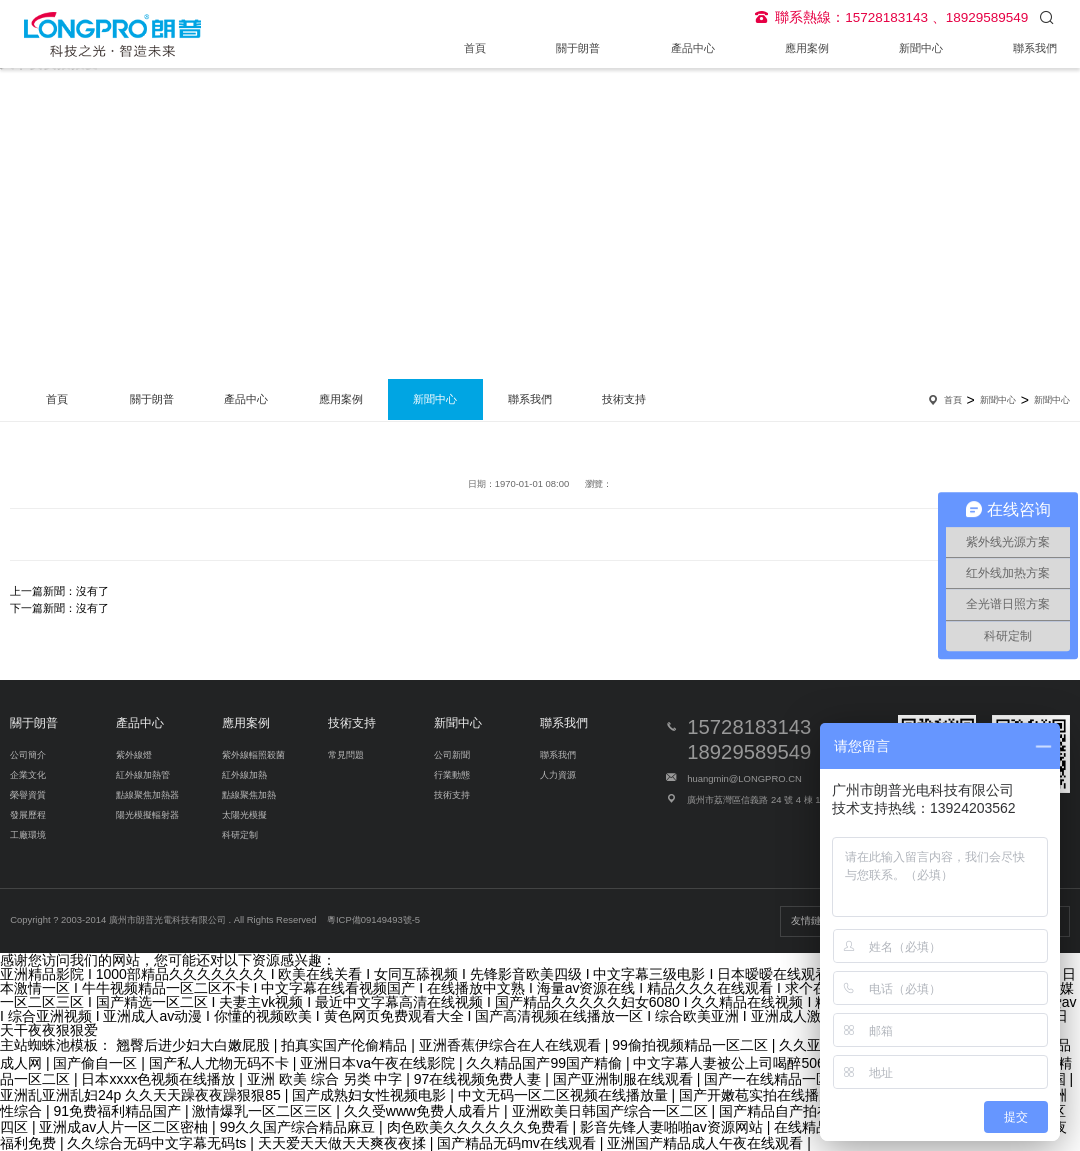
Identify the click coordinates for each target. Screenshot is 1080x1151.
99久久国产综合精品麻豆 (299, 1127)
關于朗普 (578, 48)
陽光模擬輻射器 (147, 814)
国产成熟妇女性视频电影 (371, 1095)
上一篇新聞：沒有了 (59, 591)
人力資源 (558, 774)
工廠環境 (28, 834)
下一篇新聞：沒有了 (59, 608)
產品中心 (693, 48)
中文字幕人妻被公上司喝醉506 (730, 1063)
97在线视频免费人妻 (479, 1079)
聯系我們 (1035, 48)
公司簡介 (28, 754)
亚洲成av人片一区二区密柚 (125, 1127)
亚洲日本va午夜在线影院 (379, 1063)
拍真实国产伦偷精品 (346, 1045)
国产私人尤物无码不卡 (221, 1063)
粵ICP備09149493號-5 (373, 919)
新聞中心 (921, 48)
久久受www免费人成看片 (424, 1111)
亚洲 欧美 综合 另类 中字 (326, 1079)
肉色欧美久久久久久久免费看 (480, 1127)
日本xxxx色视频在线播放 (160, 1079)
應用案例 (807, 48)
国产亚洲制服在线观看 (625, 1079)
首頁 (475, 48)
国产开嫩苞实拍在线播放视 (765, 1095)
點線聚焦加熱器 (147, 794)
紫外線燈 (134, 754)
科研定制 (240, 834)
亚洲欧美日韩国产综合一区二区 (612, 1111)
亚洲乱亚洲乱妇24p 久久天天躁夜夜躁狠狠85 (142, 1095)
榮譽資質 (28, 794)
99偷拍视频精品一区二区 (691, 1045)
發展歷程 (28, 814)
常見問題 (346, 754)
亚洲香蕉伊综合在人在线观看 (512, 1045)
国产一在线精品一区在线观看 (797, 1079)
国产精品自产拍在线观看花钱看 (819, 1111)
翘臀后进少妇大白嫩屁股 (195, 1045)
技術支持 (624, 399)
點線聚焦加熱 (249, 794)
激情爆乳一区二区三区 (264, 1111)
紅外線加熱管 (143, 774)
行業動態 (452, 774)
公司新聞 (452, 754)
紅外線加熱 (244, 774)
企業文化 (28, 774)
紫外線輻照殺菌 (253, 754)
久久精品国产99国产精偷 (545, 1063)
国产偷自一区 (97, 1063)
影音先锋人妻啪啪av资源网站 (673, 1127)
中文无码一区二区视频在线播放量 (565, 1095)
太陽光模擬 (244, 814)
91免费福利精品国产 (118, 1111)
